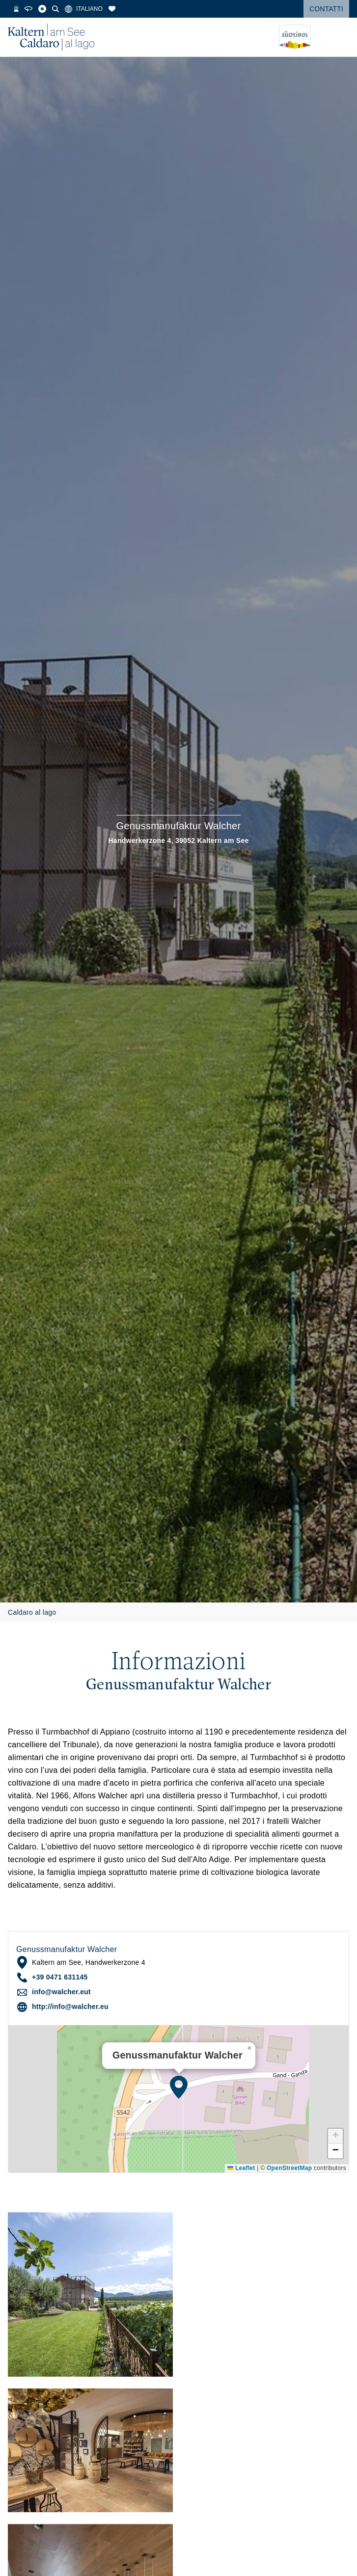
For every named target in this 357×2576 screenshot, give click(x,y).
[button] (179, 2087)
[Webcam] (40, 9)
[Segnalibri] (136, 9)
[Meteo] (12, 9)
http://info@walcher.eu (70, 2006)
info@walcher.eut (61, 1992)
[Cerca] (80, 8)
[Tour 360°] (53, 8)
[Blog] (67, 9)
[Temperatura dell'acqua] (27, 9)
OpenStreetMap (289, 2168)
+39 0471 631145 (60, 1977)
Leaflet (241, 2168)
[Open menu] (341, 37)
